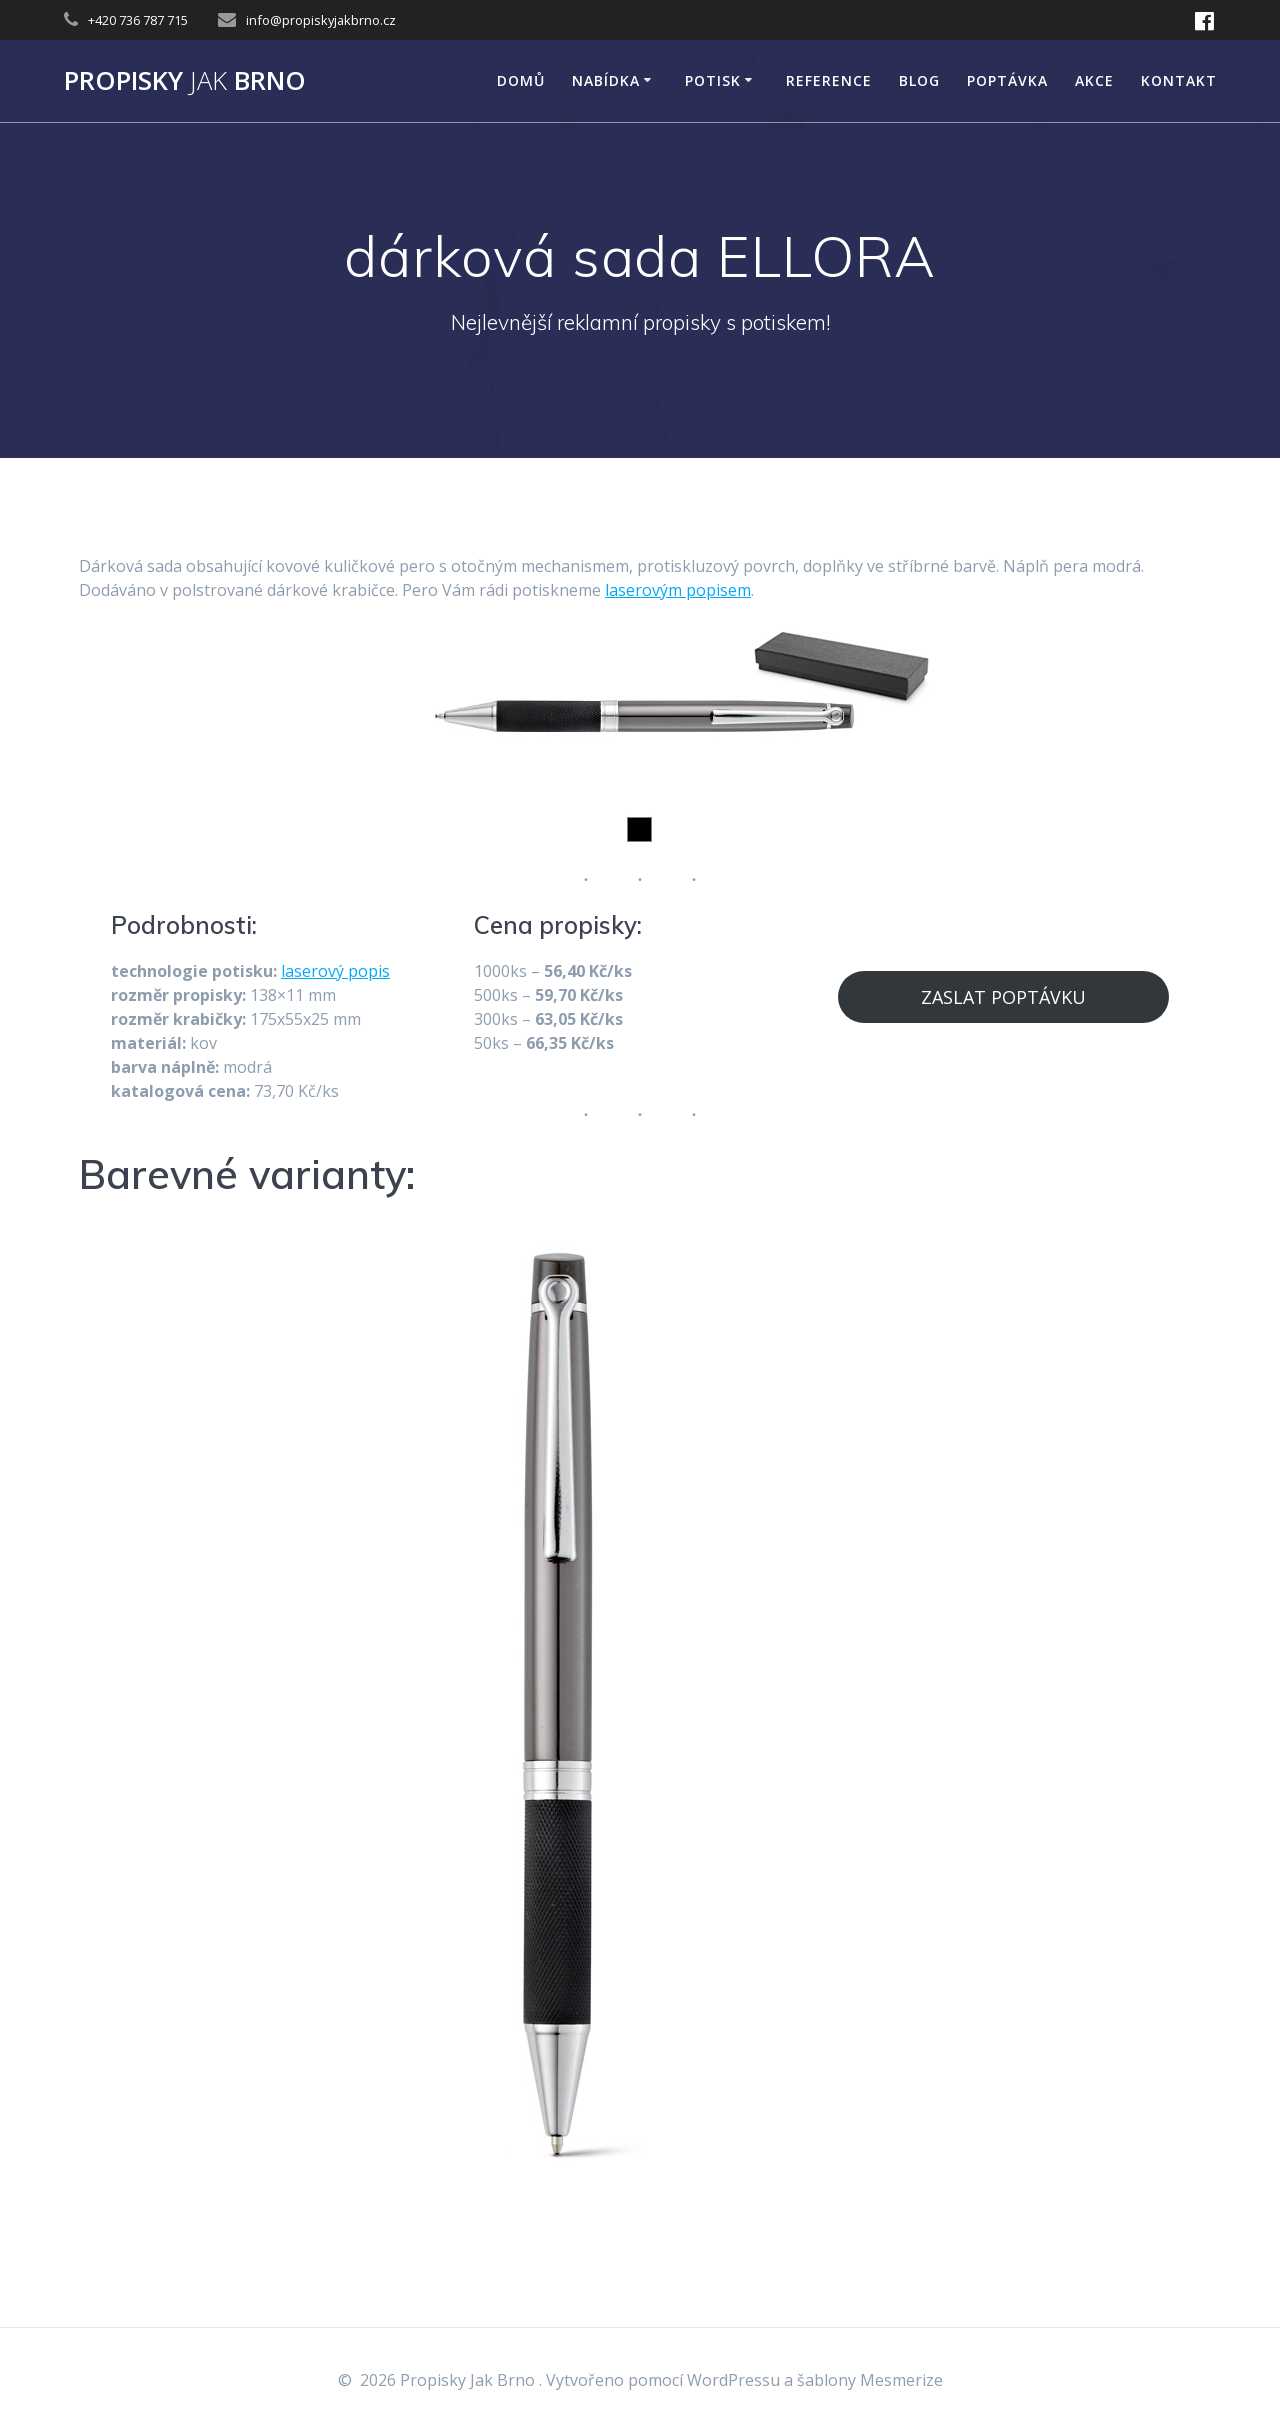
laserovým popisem (678, 590)
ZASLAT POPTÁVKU (1003, 997)
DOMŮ (521, 80)
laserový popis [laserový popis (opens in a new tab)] (335, 971)
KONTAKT (1179, 80)
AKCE (1094, 80)
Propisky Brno (185, 81)
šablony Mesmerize (870, 2380)
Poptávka (1007, 80)
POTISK (713, 80)
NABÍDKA (606, 80)
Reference (829, 80)
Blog (919, 80)
